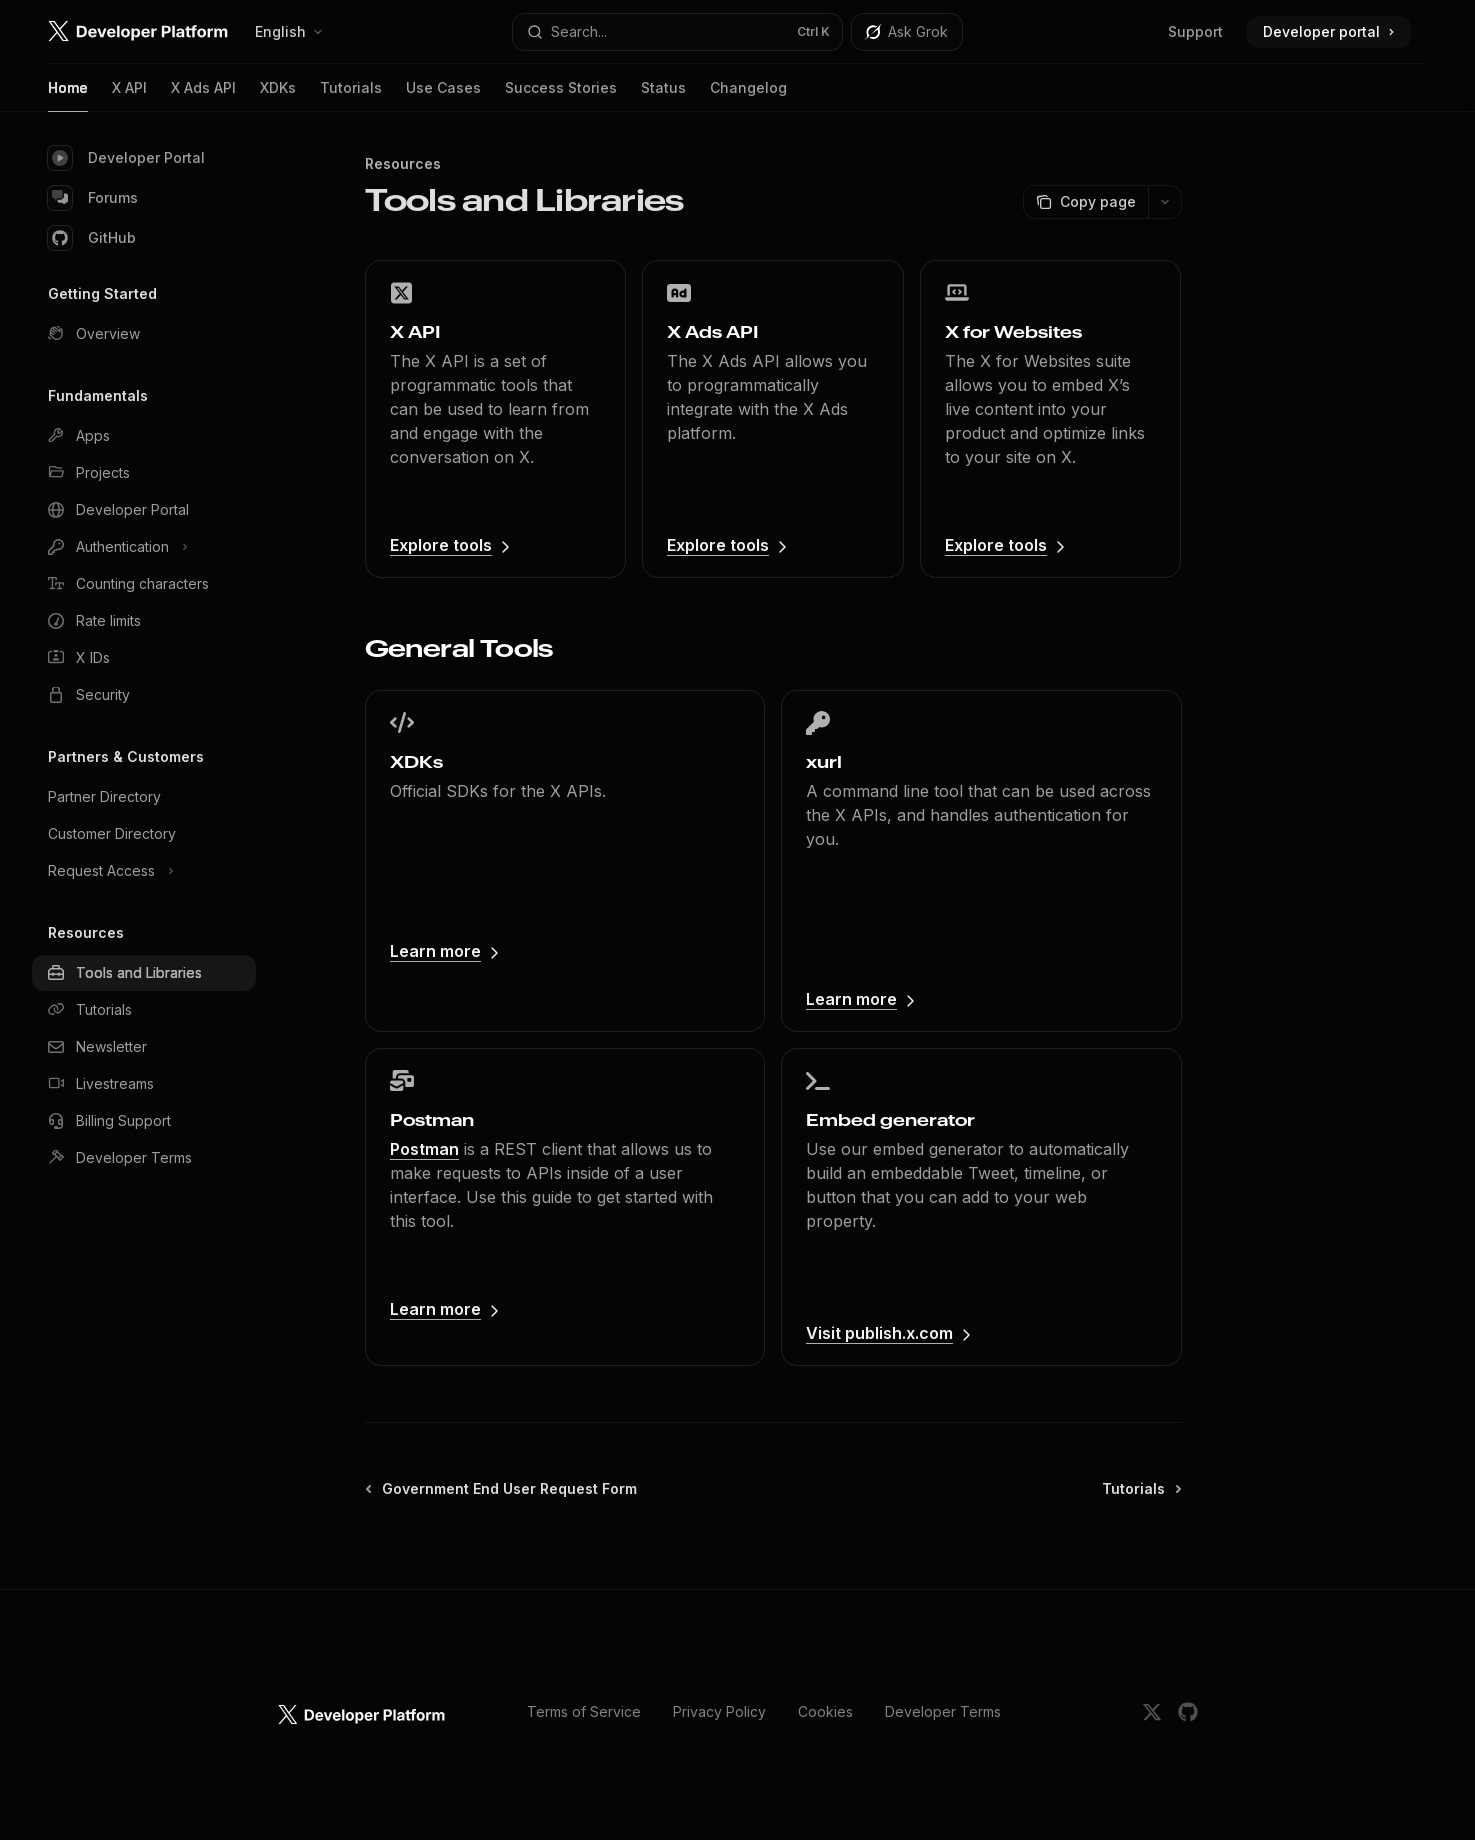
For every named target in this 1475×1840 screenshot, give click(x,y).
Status (663, 95)
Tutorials (351, 95)
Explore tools (441, 545)
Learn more (435, 951)
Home (68, 95)
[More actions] (1165, 202)
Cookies (825, 1711)
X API (129, 95)
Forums (93, 198)
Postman (424, 1149)
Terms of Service (584, 1711)
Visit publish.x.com (879, 1333)
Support (1195, 31)
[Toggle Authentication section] (144, 547)
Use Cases (443, 95)
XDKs (278, 95)
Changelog (748, 95)
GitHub (92, 238)
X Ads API (203, 95)
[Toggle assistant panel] (907, 32)
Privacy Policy (719, 1711)
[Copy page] (1085, 202)
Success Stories (561, 95)
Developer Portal (126, 158)
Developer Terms (943, 1711)
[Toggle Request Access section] (144, 871)
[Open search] (677, 32)
